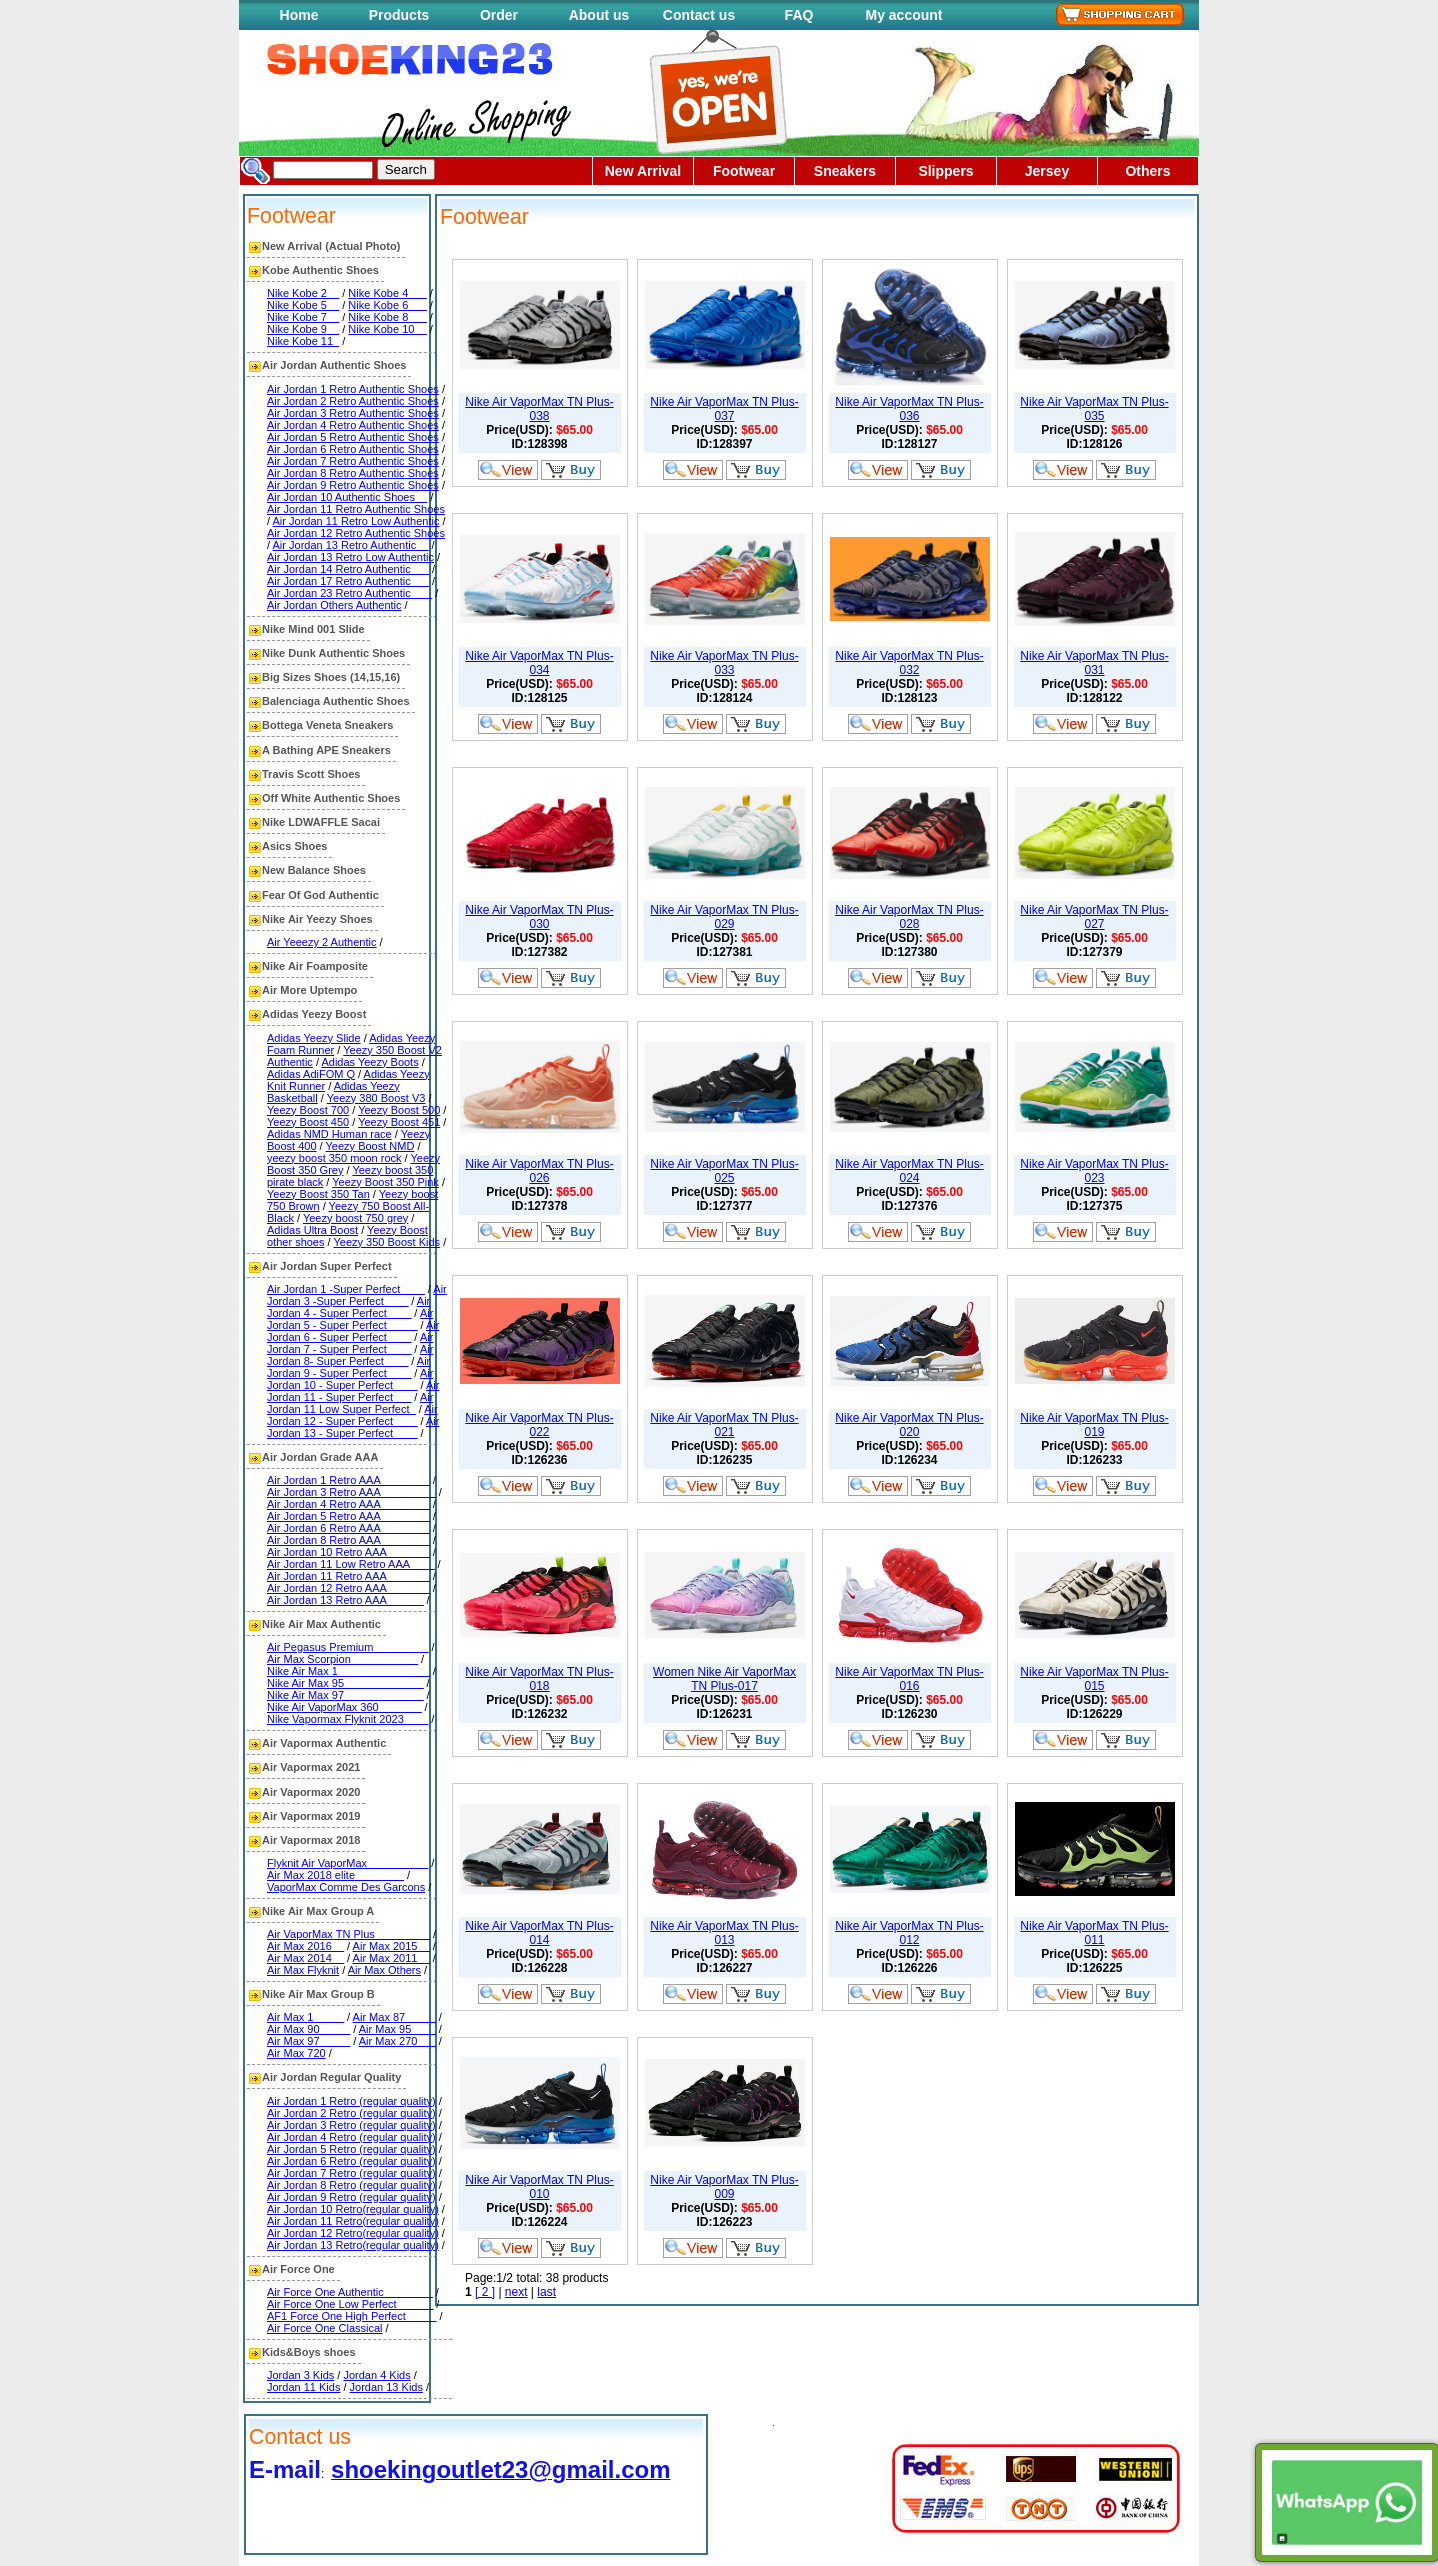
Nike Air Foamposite (315, 966)
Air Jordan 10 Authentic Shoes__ (347, 497)
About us (599, 15)
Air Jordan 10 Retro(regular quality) (353, 2209)
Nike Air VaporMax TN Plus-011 (1094, 1933)
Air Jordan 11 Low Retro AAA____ (351, 1564)
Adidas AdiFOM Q (311, 1074)
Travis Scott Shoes (311, 774)
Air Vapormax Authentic (324, 1743)
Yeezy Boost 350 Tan (318, 1194)
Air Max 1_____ (305, 2017)
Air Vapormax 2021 (311, 1767)
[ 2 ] (485, 2292)
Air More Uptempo (309, 990)
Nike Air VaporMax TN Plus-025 (724, 1171)
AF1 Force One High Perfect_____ (351, 2316)
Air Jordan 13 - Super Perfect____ (353, 1427)
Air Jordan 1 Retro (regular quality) (351, 2101)
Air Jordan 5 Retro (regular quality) (351, 2149)
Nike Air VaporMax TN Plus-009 (724, 2187)
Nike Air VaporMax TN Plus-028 (909, 917)
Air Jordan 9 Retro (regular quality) (351, 2197)
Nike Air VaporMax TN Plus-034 (539, 663)
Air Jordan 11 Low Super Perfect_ (350, 1403)
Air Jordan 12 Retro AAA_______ (348, 1588)
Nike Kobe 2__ (303, 293)
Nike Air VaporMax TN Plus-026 (539, 1171)
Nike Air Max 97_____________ (345, 1695)
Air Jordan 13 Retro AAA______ (345, 1600)
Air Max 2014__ (305, 1958)
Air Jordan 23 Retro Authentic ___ (349, 593)
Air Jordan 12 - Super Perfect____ (352, 1415)
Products (399, 15)
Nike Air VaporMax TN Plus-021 (724, 1425)
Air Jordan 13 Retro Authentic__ (351, 545)
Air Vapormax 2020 (311, 1792)
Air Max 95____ (397, 2029)
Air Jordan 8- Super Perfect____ (350, 1355)
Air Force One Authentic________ (350, 2292)
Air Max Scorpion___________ (342, 1659)
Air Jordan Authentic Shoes (334, 365)
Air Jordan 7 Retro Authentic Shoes (353, 461)
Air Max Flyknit (303, 1970)
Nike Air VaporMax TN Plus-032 (909, 663)
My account (903, 15)
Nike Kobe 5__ (303, 305)
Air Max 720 (296, 2053)
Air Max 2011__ (391, 1958)
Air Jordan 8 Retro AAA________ (348, 1540)
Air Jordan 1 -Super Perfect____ (346, 1289)
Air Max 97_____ (308, 2041)
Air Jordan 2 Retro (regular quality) (351, 2113)
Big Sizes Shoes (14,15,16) (331, 677)
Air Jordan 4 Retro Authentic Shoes (353, 425)
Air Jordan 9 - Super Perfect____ (348, 1367)
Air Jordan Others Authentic (334, 605)
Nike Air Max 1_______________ (348, 1671)
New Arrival (643, 171)
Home (299, 15)
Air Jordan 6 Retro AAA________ (348, 1528)
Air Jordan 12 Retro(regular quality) (353, 2233)
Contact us (699, 15)
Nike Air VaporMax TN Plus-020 (909, 1425)
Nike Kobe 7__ (303, 317)
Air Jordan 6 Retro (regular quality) (351, 2161)
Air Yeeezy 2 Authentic (321, 942)
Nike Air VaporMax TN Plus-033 (724, 663)
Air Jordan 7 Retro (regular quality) (351, 2173)
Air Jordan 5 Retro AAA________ (348, 1516)
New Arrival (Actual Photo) (331, 246)
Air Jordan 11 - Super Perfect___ (353, 1391)
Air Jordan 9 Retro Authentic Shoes (353, 485)
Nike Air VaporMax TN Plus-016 (909, 1679)
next (516, 2292)
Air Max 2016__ (305, 1946)
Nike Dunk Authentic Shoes (333, 653)
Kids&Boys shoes (309, 2352)
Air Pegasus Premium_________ (347, 1647)
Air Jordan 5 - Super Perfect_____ (350, 1319)
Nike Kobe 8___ (387, 317)
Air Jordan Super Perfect (327, 1266)
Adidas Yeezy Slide (314, 1038)
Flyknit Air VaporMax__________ (347, 1863)
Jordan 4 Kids (376, 2375)
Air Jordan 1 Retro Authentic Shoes (353, 389)
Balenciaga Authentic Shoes (336, 701)
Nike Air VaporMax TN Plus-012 (909, 1933)
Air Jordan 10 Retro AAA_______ (348, 1552)
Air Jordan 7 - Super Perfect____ (350, 1343)
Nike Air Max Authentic (321, 1624)
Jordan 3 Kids (300, 2375)
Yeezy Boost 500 (399, 1110)
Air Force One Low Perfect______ (350, 2304)
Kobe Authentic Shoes (320, 270)
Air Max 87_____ (394, 2017)
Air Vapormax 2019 (311, 1816)
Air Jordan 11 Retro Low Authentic (356, 521)
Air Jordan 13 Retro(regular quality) (353, 2245)
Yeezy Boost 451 (399, 1122)
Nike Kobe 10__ (387, 329)
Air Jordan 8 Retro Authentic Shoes (353, 473)
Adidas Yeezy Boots (369, 1062)
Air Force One (298, 2269)
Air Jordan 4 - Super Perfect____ (348, 1307)
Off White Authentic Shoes (331, 798)
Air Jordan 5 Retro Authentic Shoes (353, 437)
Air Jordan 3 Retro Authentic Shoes (353, 413)
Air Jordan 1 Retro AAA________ (348, 1480)
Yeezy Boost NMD (370, 1146)
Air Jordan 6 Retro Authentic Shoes (353, 449)
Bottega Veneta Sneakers (327, 725)
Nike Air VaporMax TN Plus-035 (1094, 409)
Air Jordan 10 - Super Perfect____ (350, 1379)
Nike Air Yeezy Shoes (317, 919)
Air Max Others (384, 1970)
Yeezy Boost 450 (308, 1122)
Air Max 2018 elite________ (335, 1875)
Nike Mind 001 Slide (313, 629)
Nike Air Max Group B (318, 1994)
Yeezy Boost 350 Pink (385, 1182)
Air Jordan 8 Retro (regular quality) (351, 2185)
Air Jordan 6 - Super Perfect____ (353, 1331)
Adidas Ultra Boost (312, 1230)
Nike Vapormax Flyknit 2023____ (347, 1719)
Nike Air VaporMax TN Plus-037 (724, 409)
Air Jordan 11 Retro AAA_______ (348, 1576)
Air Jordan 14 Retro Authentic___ (348, 569)
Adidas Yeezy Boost (314, 1014)
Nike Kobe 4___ (387, 293)
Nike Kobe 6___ (387, 305)
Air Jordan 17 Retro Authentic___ (348, 581)
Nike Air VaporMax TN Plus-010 (539, 2187)
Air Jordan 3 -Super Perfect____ (357, 1295)
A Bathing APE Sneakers (326, 750)
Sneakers (845, 171)
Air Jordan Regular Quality (331, 2077)
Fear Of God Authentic (320, 895)
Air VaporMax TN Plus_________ (348, 1934)
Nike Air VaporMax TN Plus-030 (539, 917)
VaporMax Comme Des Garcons (346, 1887)
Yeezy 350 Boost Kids (386, 1242)
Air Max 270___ (397, 2041)
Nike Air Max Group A (318, 1911)
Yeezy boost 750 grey (355, 1218)
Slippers (945, 171)
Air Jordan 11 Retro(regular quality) (353, 2221)
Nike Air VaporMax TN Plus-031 (1094, 663)
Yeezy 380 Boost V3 (376, 1098)
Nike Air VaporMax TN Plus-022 (539, 1425)
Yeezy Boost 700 (308, 1110)
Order (499, 15)
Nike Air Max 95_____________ (345, 1683)
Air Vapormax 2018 (311, 1840)
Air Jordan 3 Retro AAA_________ (351, 1492)
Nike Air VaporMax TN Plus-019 (1094, 1425)
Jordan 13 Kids (386, 2387)
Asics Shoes (294, 846)
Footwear (744, 171)
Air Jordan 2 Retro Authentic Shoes (353, 401)
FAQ (799, 15)
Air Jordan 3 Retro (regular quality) (351, 2125)
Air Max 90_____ (308, 2029)
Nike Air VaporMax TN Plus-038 (539, 409)
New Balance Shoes (314, 870)
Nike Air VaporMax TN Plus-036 (909, 409)
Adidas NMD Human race (329, 1134)
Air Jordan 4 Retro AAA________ (348, 1504)
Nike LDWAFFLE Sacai (321, 822)
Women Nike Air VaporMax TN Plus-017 (724, 1679)
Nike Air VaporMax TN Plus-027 (1094, 917)
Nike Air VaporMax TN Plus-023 (1094, 1171)
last (546, 2292)
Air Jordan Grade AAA (320, 1457)
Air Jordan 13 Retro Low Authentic (350, 557)
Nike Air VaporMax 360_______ (344, 1707)
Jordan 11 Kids (303, 2387)
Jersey (1047, 171)
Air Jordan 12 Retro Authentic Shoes (356, 533)
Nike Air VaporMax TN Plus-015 (1094, 1679)
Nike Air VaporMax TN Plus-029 (724, 917)
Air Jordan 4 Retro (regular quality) (351, 2137)
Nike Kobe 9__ (303, 329)
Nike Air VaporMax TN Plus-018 (539, 1679)
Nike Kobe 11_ (303, 341)
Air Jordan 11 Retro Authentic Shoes (356, 509)
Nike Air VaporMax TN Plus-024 (909, 1171)
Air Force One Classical (325, 2328)
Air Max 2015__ (391, 1946)
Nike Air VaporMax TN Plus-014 (539, 1933)
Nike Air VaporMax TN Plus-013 (724, 1933)
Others (1147, 171)
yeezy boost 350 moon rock (334, 1158)
